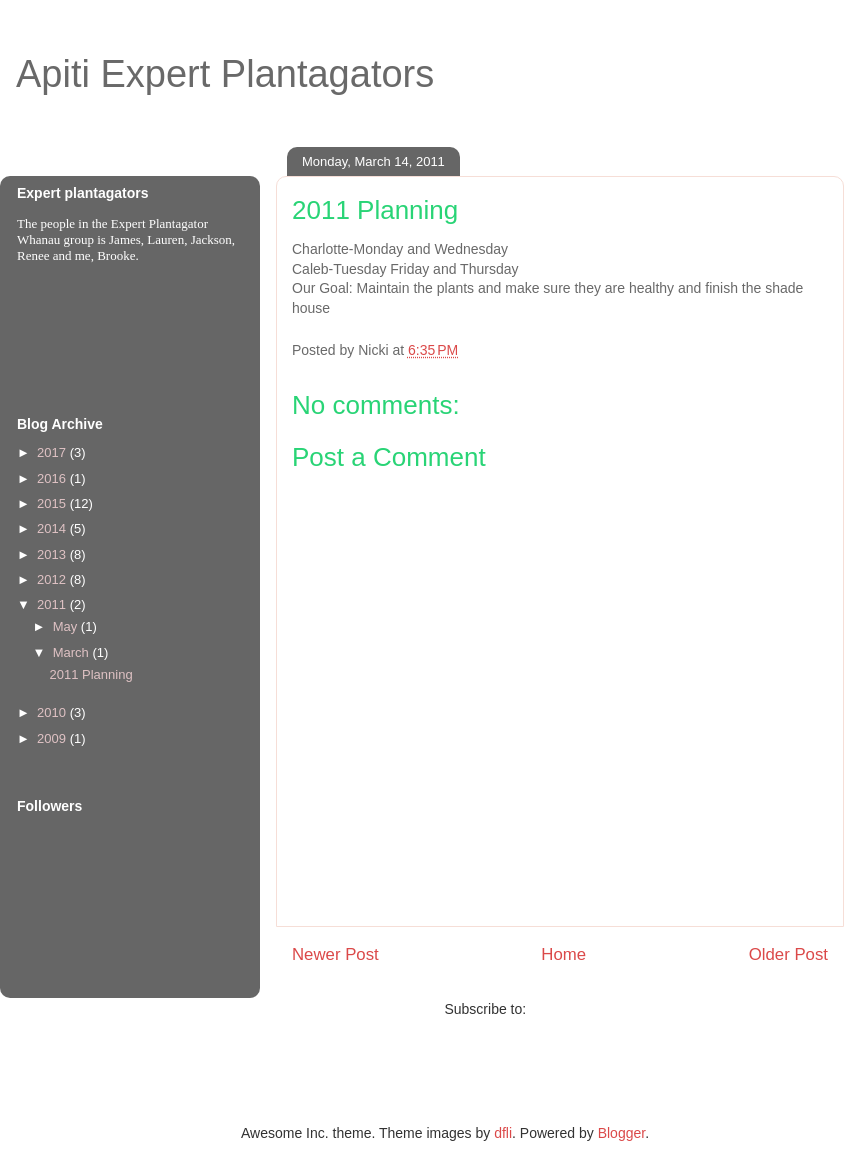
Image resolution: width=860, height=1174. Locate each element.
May (67, 626)
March (73, 652)
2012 (53, 579)
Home (563, 954)
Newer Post (335, 954)
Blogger (621, 1133)
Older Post (788, 954)
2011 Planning (90, 674)
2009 (53, 738)
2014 (53, 528)
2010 (53, 712)
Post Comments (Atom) (602, 1009)
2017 (53, 452)
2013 (53, 554)
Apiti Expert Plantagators (225, 74)
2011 (53, 604)
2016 (53, 478)
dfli (503, 1133)
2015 (53, 503)
